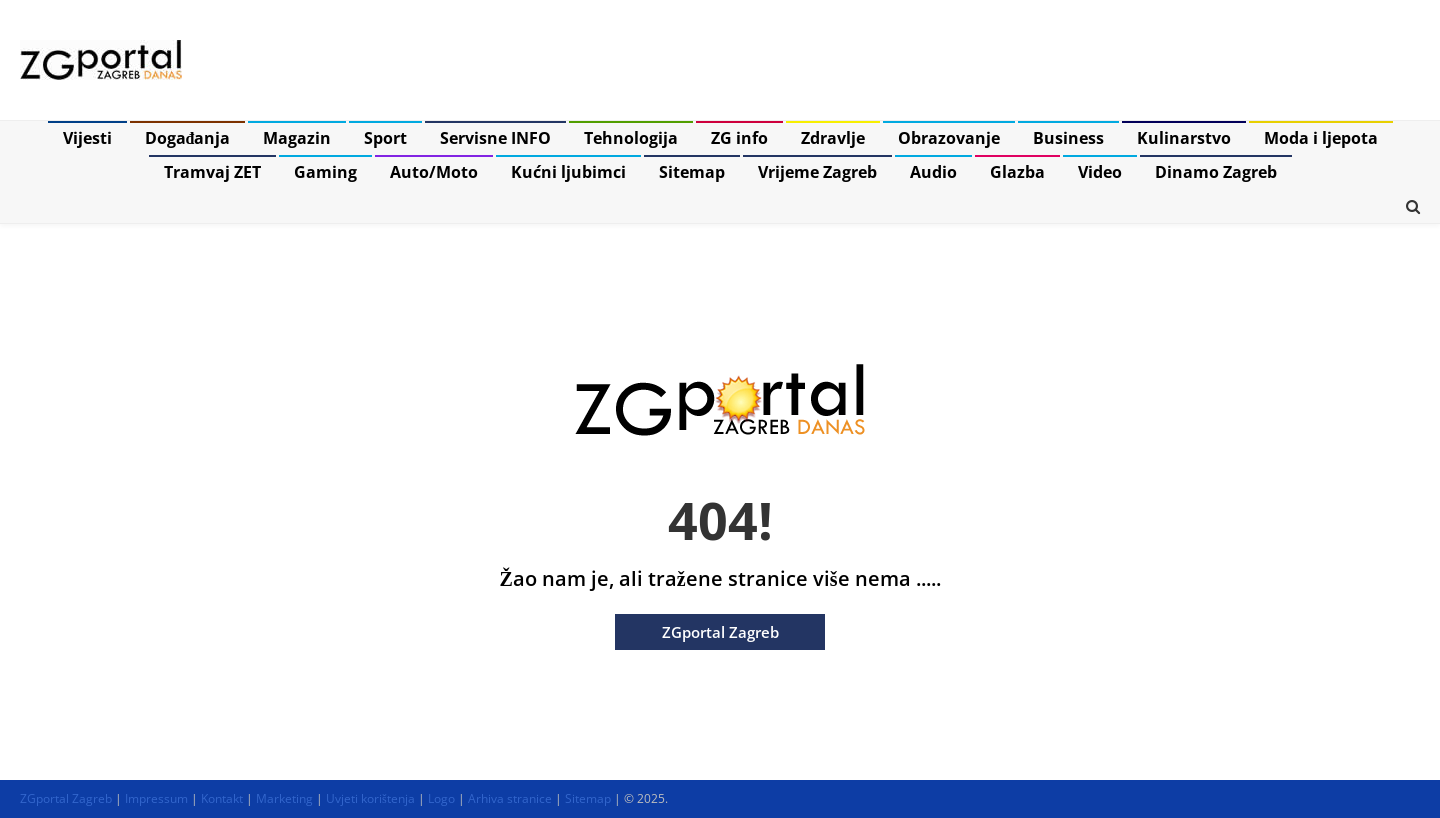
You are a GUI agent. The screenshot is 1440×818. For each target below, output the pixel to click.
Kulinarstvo (1184, 138)
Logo (441, 798)
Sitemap (692, 172)
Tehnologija (631, 138)
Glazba (1017, 172)
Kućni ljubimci (568, 172)
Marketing (284, 798)
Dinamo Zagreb (1216, 172)
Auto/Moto (434, 172)
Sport (385, 138)
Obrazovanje (949, 138)
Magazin (297, 138)
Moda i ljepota (1321, 138)
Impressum (156, 798)
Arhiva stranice (510, 798)
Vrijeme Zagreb (817, 172)
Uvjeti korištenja (370, 798)
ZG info (739, 138)
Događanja (188, 138)
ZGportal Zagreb (720, 632)
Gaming (325, 172)
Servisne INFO (495, 138)
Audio (933, 172)
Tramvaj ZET (212, 172)
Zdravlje (833, 138)
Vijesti (87, 138)
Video (1100, 172)
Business (1068, 138)
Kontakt (222, 798)
